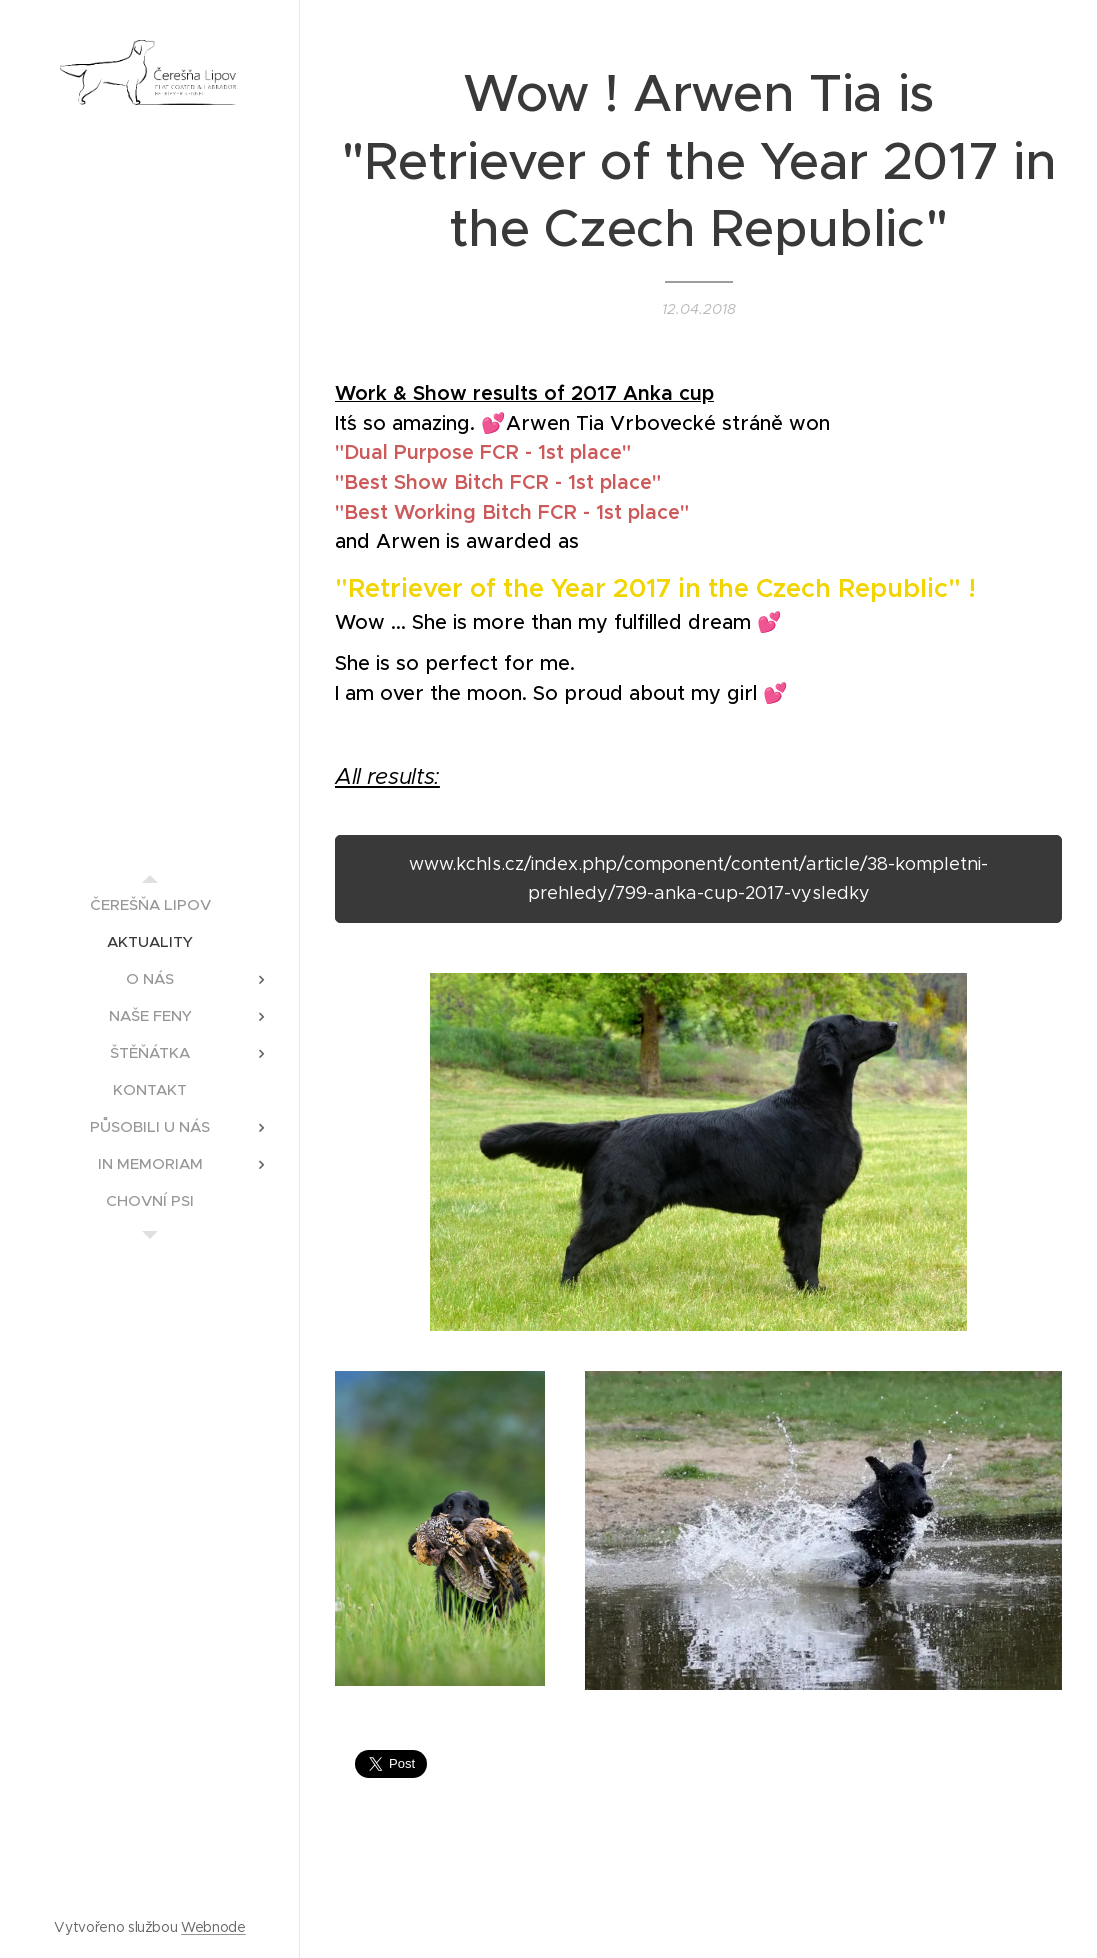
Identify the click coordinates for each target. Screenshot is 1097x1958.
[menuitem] (150, 904)
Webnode (213, 1927)
